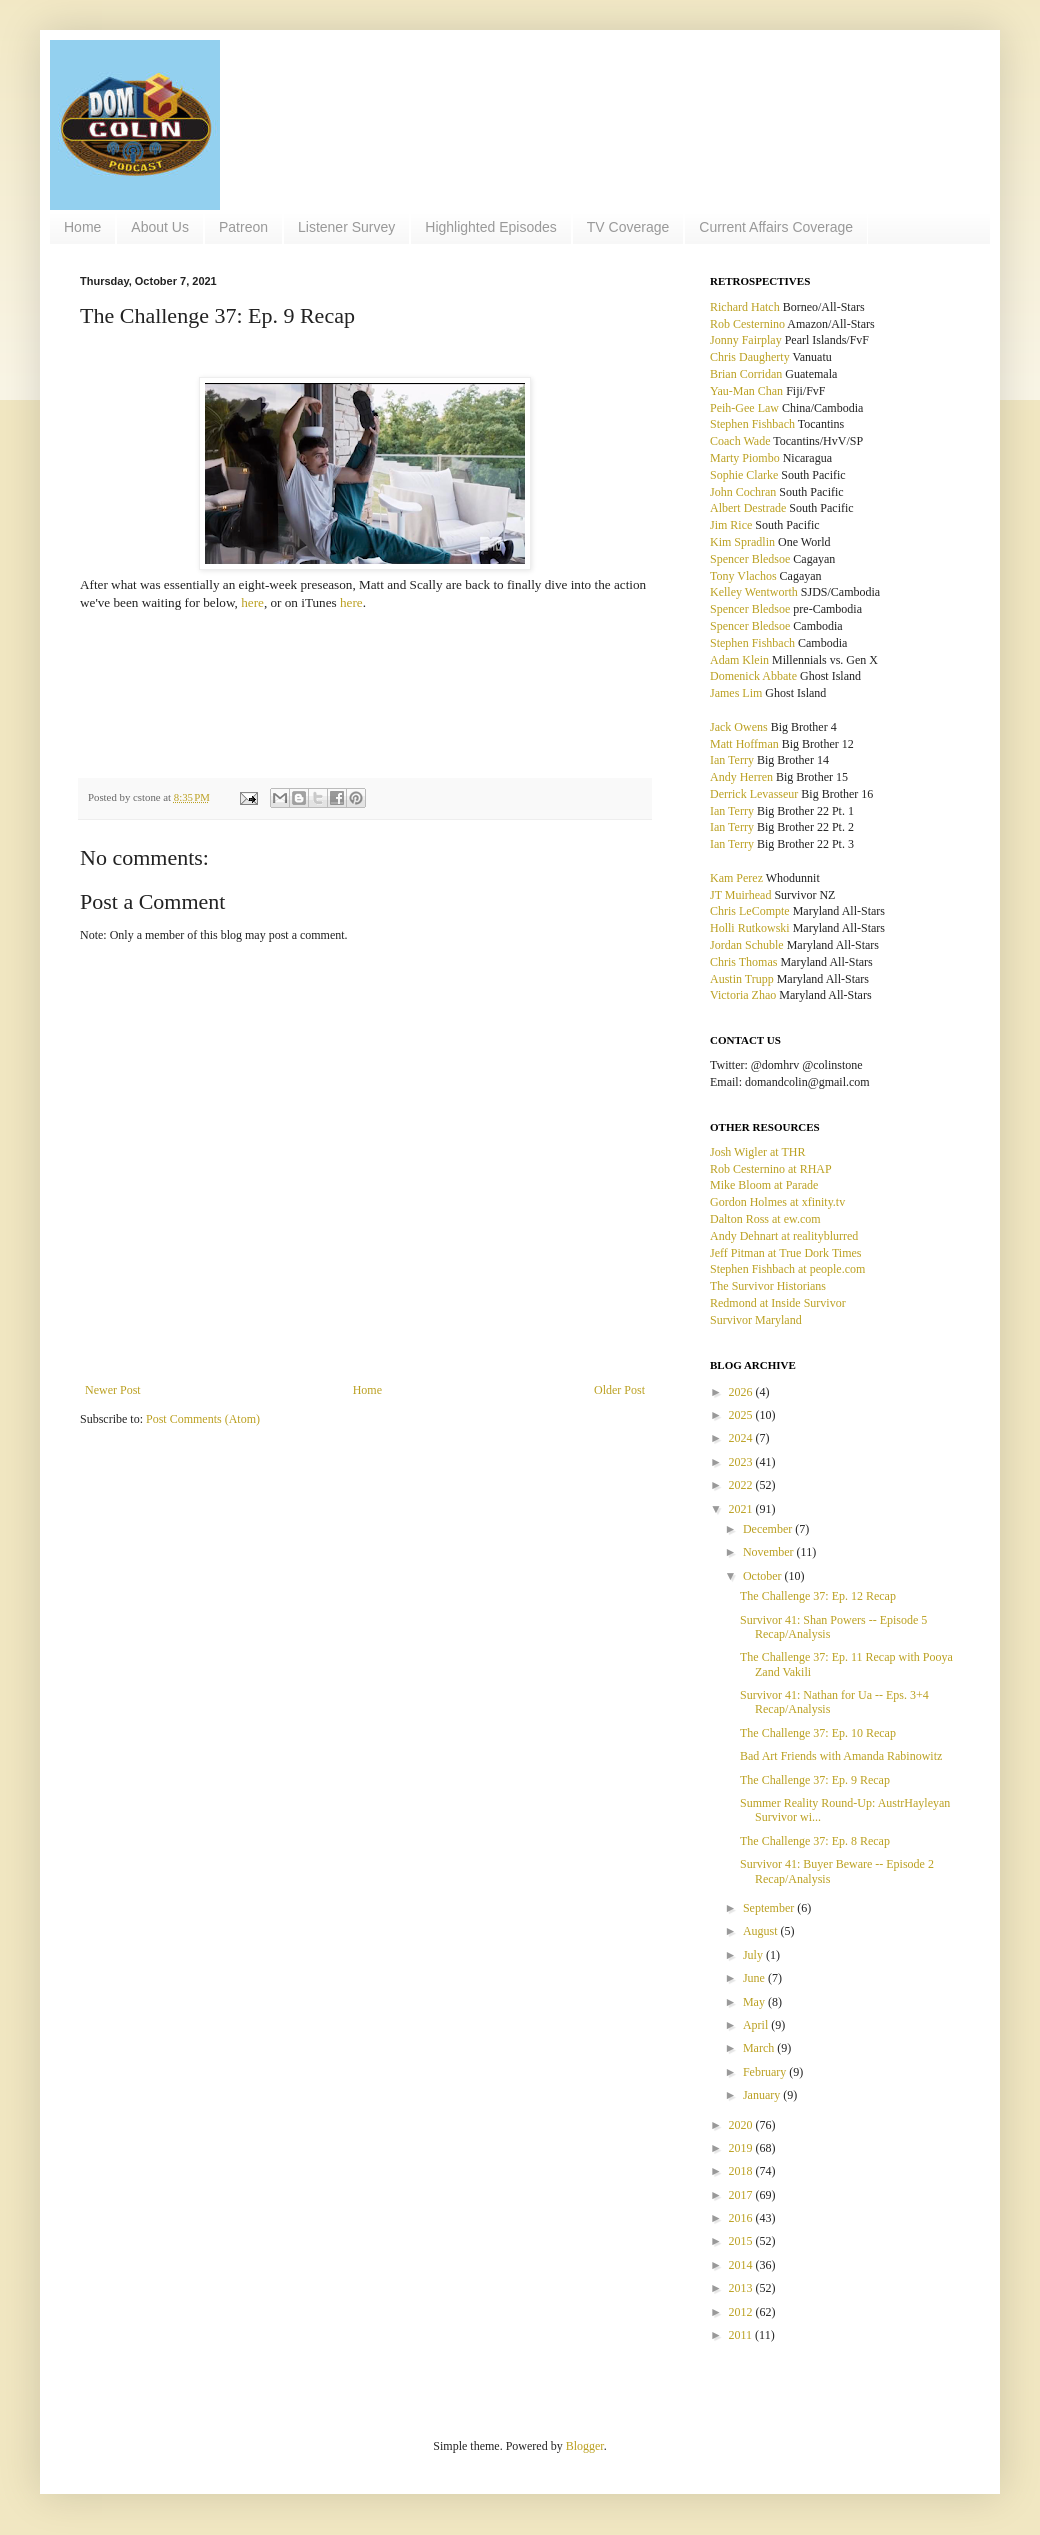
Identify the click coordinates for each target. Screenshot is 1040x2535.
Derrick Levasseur (754, 794)
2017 (742, 2195)
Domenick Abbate (753, 676)
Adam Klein (739, 660)
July (754, 1955)
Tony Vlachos (743, 576)
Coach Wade (740, 441)
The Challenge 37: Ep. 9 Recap (815, 1780)
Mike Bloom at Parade (764, 1185)
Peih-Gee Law (744, 408)
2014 (742, 2265)
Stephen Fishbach (752, 424)
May (755, 2002)
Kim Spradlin (742, 542)
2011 (742, 2335)
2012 (742, 2312)
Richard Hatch (745, 307)
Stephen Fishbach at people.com (787, 1269)
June (755, 1978)
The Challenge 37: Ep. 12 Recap (818, 1596)
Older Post (619, 1390)
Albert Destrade (748, 508)
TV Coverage (628, 227)
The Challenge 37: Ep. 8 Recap (815, 1841)
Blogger (585, 2446)
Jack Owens (739, 727)
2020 (742, 2125)
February (766, 2072)
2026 (742, 1392)
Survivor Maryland (756, 1320)
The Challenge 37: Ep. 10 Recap (818, 1733)
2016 (742, 2218)
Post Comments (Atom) (203, 1419)
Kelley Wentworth (754, 592)
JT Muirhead (740, 895)
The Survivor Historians (768, 1286)
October (764, 1576)
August (762, 1931)
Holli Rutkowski (750, 928)
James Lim (736, 693)
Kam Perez (736, 878)
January (763, 2095)
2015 (742, 2241)
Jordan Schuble (747, 945)
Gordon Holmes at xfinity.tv (777, 1202)
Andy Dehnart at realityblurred (784, 1236)
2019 (742, 2148)
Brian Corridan (746, 374)
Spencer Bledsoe (750, 559)
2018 (742, 2171)
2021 (742, 1509)
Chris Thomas (743, 962)
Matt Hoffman (744, 744)
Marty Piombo (745, 458)
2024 (742, 1438)
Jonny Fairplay (746, 340)
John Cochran (743, 492)
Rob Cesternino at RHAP (771, 1169)
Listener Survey (346, 227)
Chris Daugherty (750, 357)
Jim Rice (731, 525)
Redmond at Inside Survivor (778, 1303)
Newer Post (113, 1390)
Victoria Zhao (743, 995)
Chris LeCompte (750, 911)
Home (82, 227)
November (770, 1552)
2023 (742, 1462)
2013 (742, 2288)
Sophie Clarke (744, 475)
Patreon (243, 227)
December (769, 1529)
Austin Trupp (742, 979)
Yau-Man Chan (746, 391)
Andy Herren (741, 777)
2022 (742, 1485)
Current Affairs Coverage (776, 227)
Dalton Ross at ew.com (765, 1219)
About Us (160, 227)
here (252, 602)
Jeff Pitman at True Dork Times (785, 1253)
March (760, 2048)
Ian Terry (732, 760)
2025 (742, 1415)
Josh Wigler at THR (757, 1152)
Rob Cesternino (747, 324)
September (770, 1908)
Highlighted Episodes (491, 227)
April (757, 2025)
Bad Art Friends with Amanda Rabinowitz (841, 1756)
